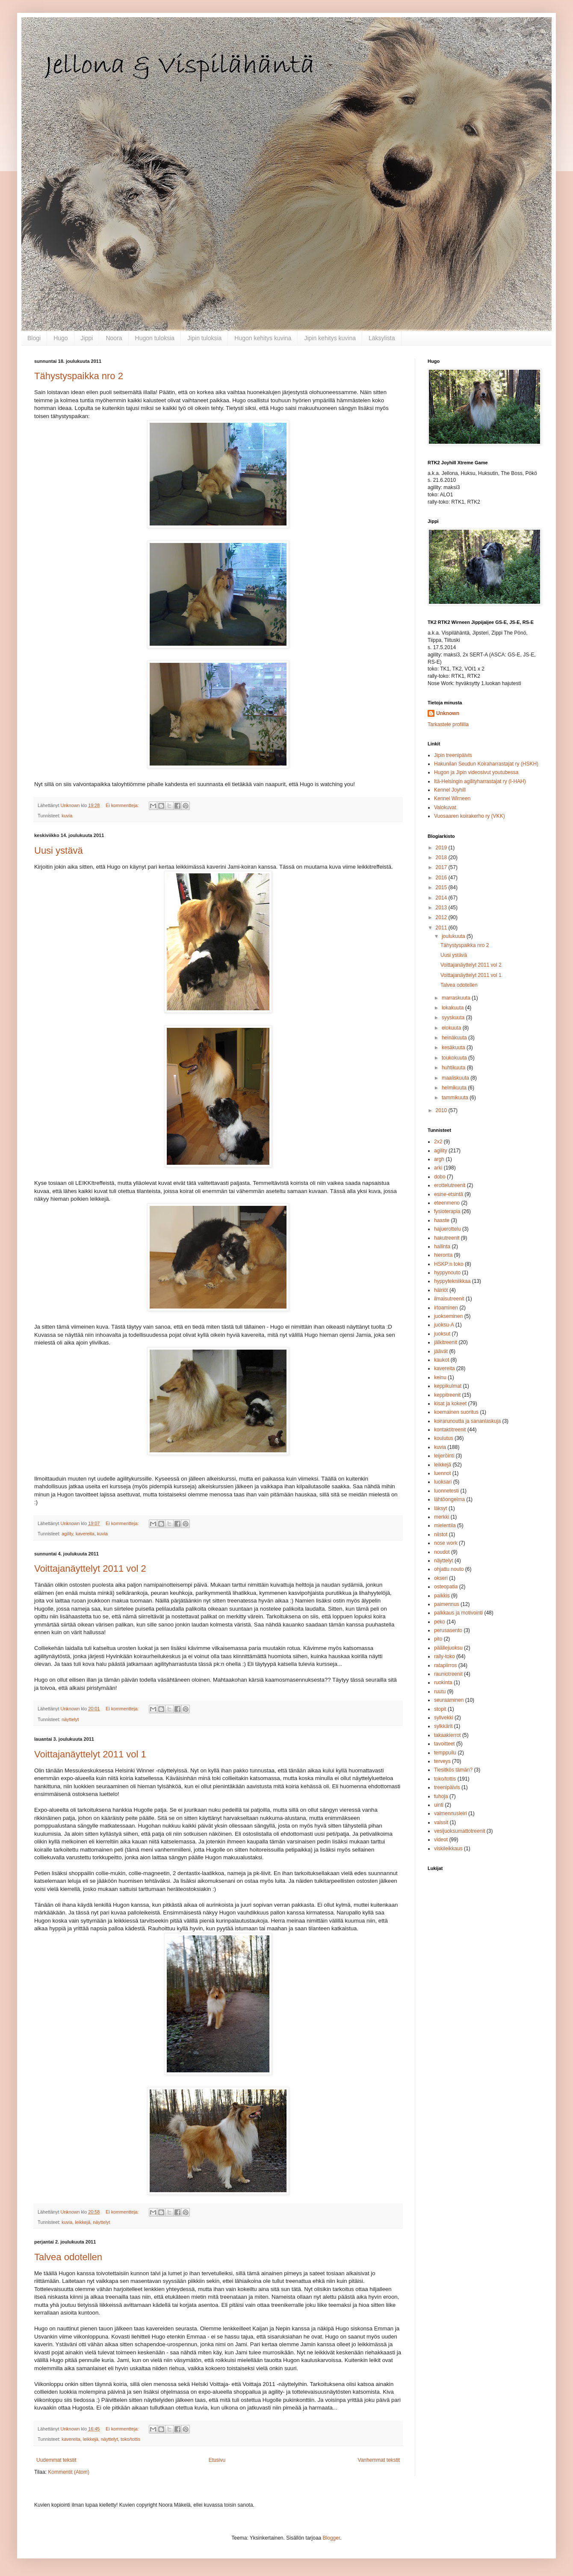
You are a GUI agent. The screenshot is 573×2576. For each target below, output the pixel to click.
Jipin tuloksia (204, 338)
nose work (446, 1543)
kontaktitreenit (450, 1430)
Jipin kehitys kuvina (330, 338)
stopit (440, 1709)
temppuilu (445, 1753)
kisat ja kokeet (450, 1404)
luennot (442, 1473)
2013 (442, 908)
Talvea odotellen (68, 2257)
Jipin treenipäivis (453, 755)
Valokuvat (445, 807)
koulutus (443, 1438)
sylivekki (443, 1718)
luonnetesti (446, 1491)
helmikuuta (455, 1088)
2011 (442, 928)
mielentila (445, 1525)
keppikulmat (447, 1386)
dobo (440, 1177)
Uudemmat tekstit (56, 2460)
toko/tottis (130, 2439)
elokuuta (452, 1028)
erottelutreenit (449, 1185)
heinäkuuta (455, 1038)
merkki (441, 1517)
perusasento (448, 1630)
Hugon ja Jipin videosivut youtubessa (476, 772)
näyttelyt (70, 1719)
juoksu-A (444, 1325)
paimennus (446, 1604)
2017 (442, 867)
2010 (442, 1110)
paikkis (442, 1596)
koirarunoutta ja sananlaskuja (467, 1421)
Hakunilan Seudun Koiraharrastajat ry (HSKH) (486, 764)
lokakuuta (453, 1008)
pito (438, 1639)
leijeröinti (444, 1456)
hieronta (443, 1255)
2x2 (438, 1142)
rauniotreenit (448, 1674)
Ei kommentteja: (123, 805)
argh (439, 1159)
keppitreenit (447, 1395)
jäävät (441, 1351)
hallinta (442, 1246)
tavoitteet (444, 1744)
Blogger (331, 2538)
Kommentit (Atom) (68, 2472)
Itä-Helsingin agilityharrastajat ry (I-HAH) (480, 781)
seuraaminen (449, 1700)
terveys (442, 1761)
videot (441, 1840)
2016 (442, 878)
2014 (442, 898)
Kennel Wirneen (452, 798)
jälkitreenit (445, 1342)
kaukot (441, 1360)
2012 (442, 917)
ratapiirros (445, 1665)
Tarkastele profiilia (448, 724)
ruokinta (443, 1683)
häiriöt (441, 1290)
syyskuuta (454, 1018)
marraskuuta (457, 998)
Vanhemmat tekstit (379, 2460)
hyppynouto (447, 1273)
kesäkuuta (454, 1048)
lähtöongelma (449, 1499)
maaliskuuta (456, 1078)
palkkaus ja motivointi (458, 1613)
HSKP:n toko (449, 1264)
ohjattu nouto (449, 1569)
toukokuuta (455, 1058)
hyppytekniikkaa (452, 1281)
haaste (441, 1220)
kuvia (67, 815)
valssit (441, 1822)
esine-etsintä (448, 1194)
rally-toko (444, 1656)
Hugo (60, 338)
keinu (440, 1377)
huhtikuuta (454, 1068)
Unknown (447, 713)
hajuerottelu (447, 1229)
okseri (441, 1578)
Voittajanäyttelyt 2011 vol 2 (90, 1568)
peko (439, 1622)
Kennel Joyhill (450, 790)
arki (438, 1168)
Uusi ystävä (58, 850)
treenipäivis (447, 1787)
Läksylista (382, 338)
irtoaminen (446, 1308)
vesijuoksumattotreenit (459, 1831)
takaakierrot (447, 1735)
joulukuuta (454, 936)
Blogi (34, 338)
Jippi (87, 338)
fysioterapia (447, 1211)
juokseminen (448, 1316)
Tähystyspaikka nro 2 (78, 376)
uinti (438, 1805)
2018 (442, 858)
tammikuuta (456, 1098)
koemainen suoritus (456, 1412)
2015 (442, 887)
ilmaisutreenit (449, 1299)
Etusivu (217, 2460)
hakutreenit (446, 1238)
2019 (442, 848)
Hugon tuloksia (155, 338)
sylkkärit (443, 1726)
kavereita (85, 1533)
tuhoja (441, 1796)
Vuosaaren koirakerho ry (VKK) (469, 816)
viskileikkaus (448, 1849)
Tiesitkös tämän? (453, 1770)
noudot (442, 1552)
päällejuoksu (448, 1648)
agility (67, 1533)
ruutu (440, 1692)
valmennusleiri (450, 1813)
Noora (114, 338)
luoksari (443, 1482)
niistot (440, 1534)
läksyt (440, 1508)
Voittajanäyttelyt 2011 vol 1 (90, 1754)
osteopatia (446, 1587)
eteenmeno (447, 1203)
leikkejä (82, 2222)
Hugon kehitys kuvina (262, 338)
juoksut (442, 1334)
